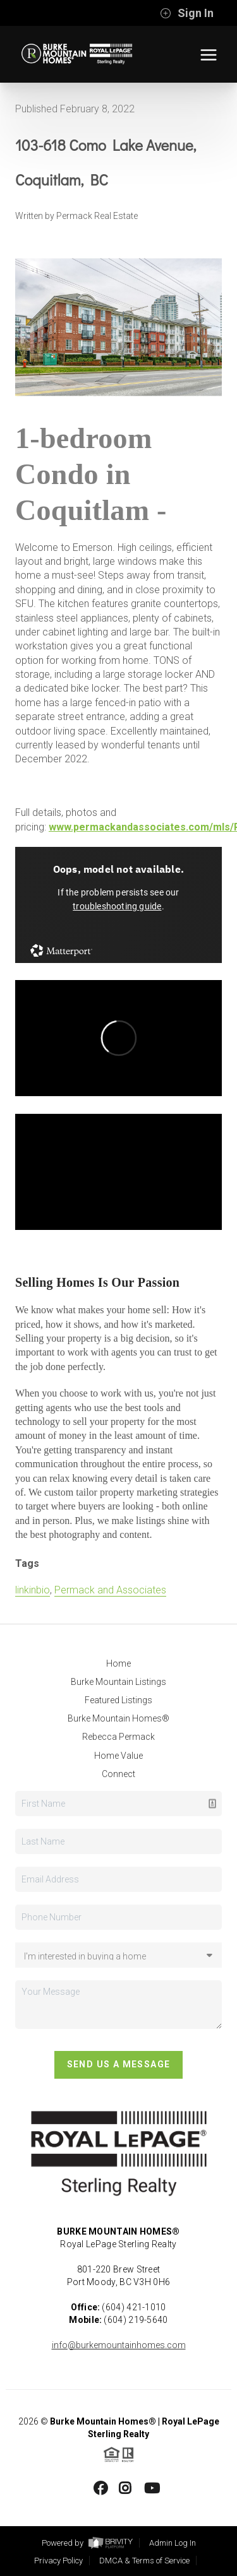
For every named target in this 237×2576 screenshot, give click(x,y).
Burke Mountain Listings (118, 1682)
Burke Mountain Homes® (118, 1718)
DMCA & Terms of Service (144, 2560)
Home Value (118, 1756)
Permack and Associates (110, 1590)
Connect (118, 1774)
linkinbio (32, 1590)
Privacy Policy (58, 2560)
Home (118, 1663)
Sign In (187, 13)
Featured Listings (118, 1700)
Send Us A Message (119, 2064)
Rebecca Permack (118, 1737)
